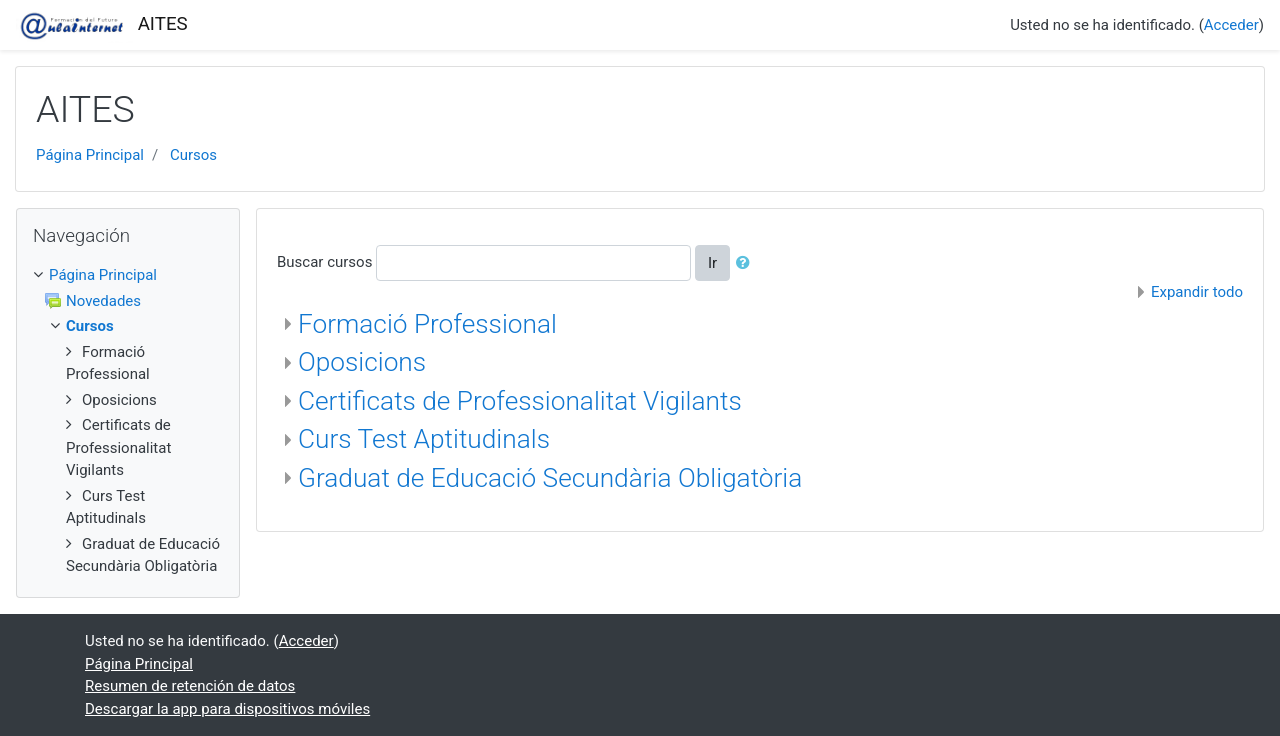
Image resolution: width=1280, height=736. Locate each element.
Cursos (193, 155)
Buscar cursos (324, 262)
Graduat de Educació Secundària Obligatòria (550, 478)
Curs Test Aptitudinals (424, 439)
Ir (712, 263)
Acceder (1231, 25)
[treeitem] (128, 275)
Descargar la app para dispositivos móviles (227, 709)
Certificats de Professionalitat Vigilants (520, 401)
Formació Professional (427, 324)
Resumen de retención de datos (190, 686)
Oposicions (362, 362)
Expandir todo (1197, 292)
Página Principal (90, 155)
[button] (747, 263)
